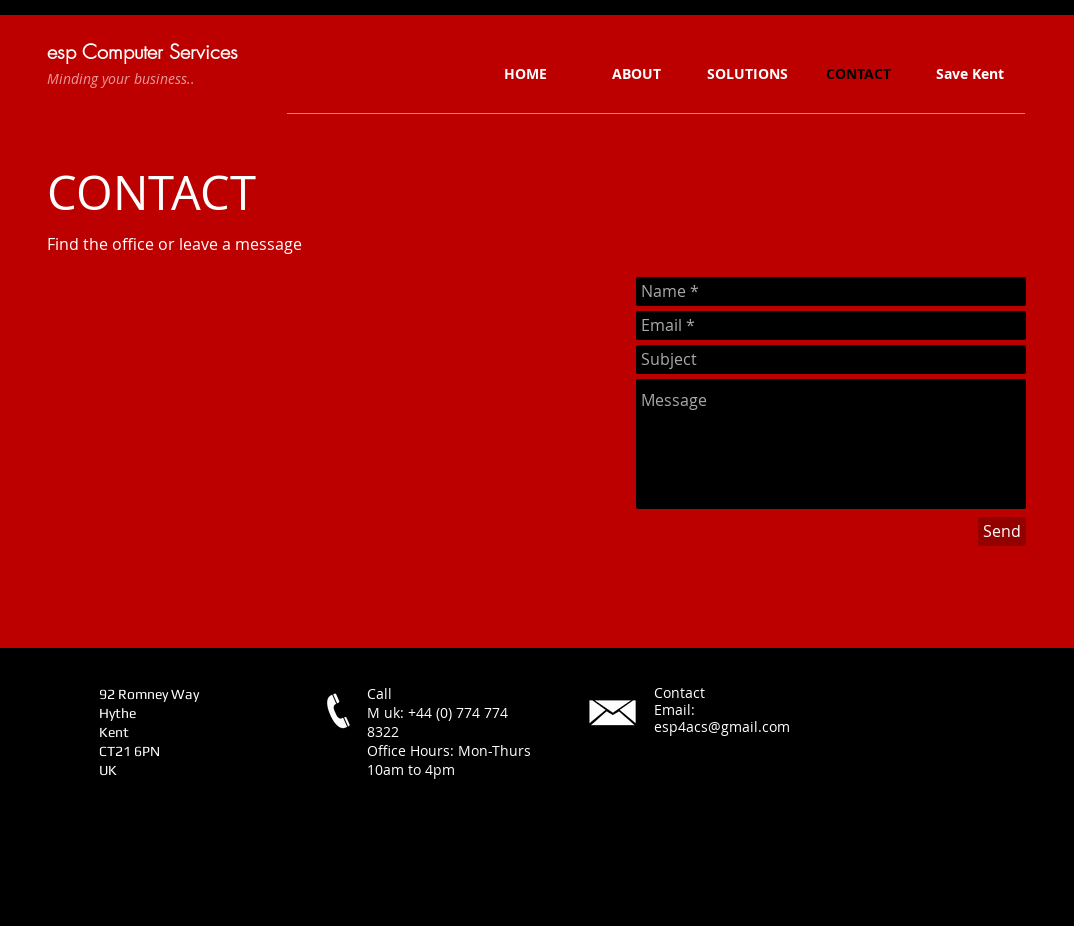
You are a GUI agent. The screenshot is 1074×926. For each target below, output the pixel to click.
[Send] (1002, 531)
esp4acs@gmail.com (722, 726)
